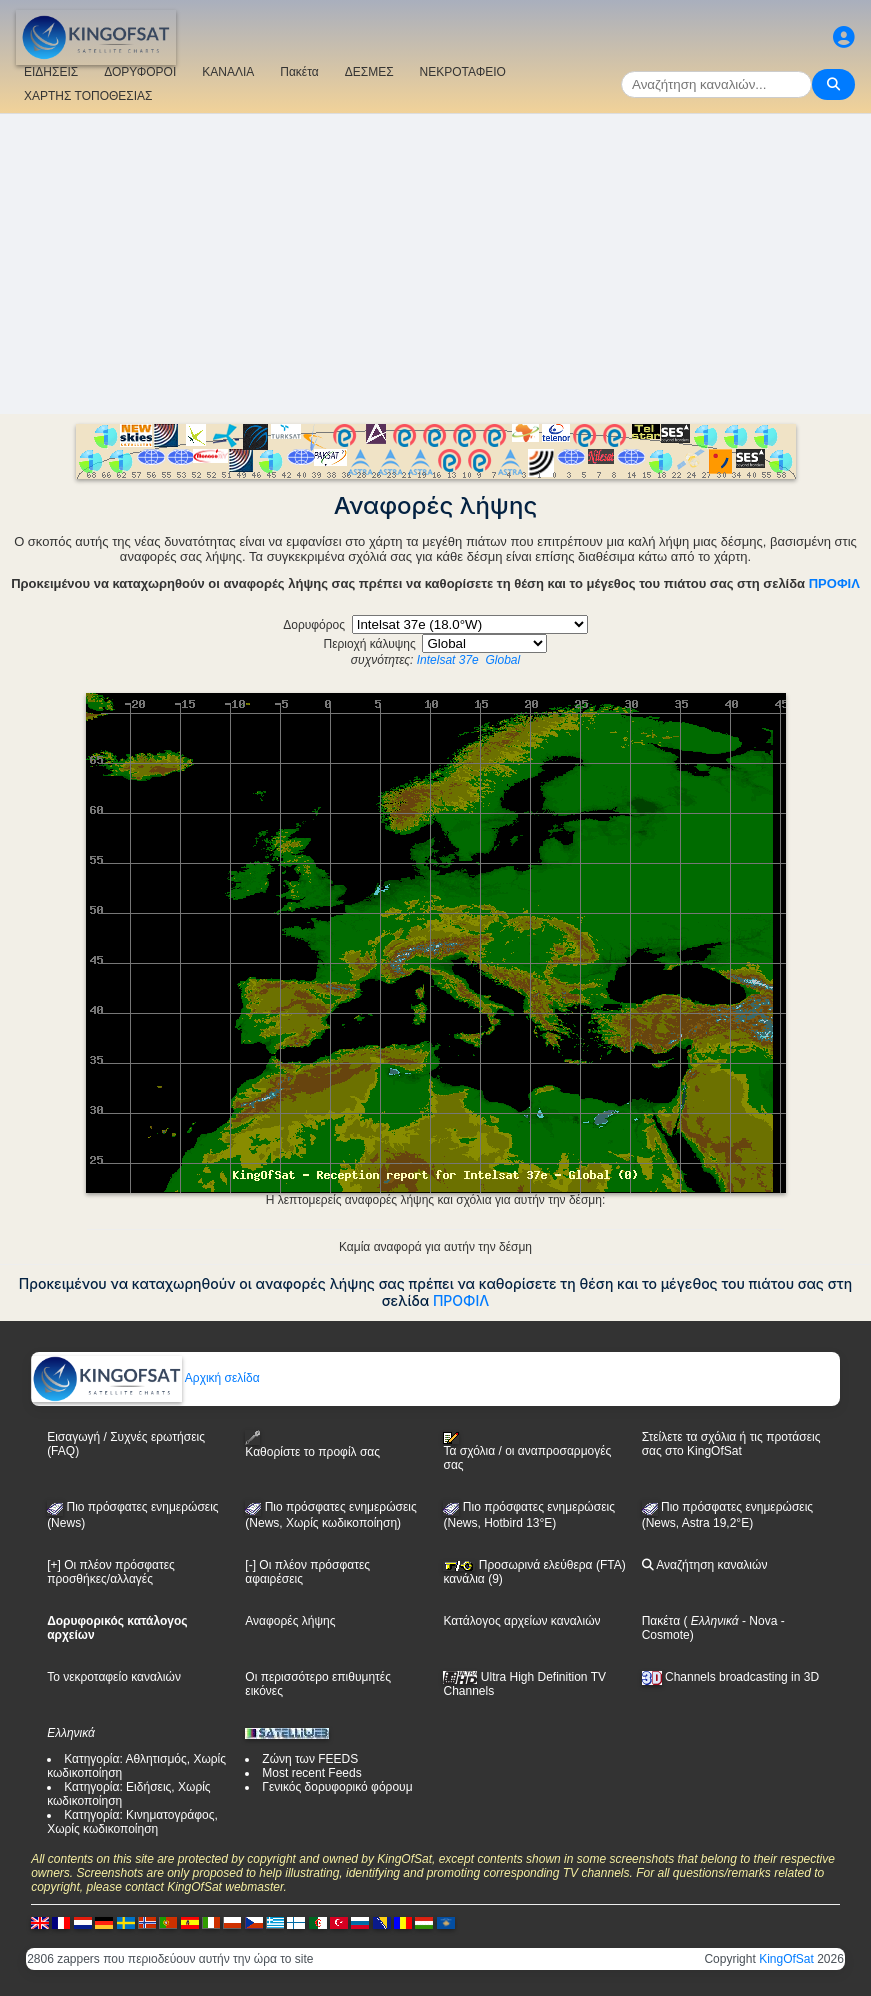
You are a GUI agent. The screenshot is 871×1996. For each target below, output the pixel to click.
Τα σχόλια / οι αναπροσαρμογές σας (527, 1452)
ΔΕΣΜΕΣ (369, 72)
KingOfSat (786, 1959)
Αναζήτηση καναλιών (705, 1565)
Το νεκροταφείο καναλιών (114, 1677)
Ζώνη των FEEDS (310, 1759)
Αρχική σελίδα (146, 1378)
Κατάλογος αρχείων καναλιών (521, 1621)
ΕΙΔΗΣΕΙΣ (51, 72)
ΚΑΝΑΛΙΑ (228, 72)
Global (502, 660)
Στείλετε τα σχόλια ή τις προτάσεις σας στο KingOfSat (731, 1444)
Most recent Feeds (311, 1773)
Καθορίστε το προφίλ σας (312, 1444)
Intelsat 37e (448, 660)
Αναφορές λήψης (290, 1621)
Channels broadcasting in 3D (730, 1677)
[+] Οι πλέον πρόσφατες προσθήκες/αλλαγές (111, 1572)
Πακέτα (299, 72)
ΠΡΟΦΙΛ (834, 583)
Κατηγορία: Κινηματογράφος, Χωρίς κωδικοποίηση (132, 1822)
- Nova (758, 1621)
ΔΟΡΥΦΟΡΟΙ (140, 72)
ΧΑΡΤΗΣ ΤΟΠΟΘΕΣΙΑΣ (88, 96)
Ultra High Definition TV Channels (524, 1684)
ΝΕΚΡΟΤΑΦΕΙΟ (463, 72)
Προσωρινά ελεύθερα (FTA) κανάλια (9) (534, 1572)
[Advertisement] (435, 264)
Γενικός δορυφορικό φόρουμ (337, 1787)
